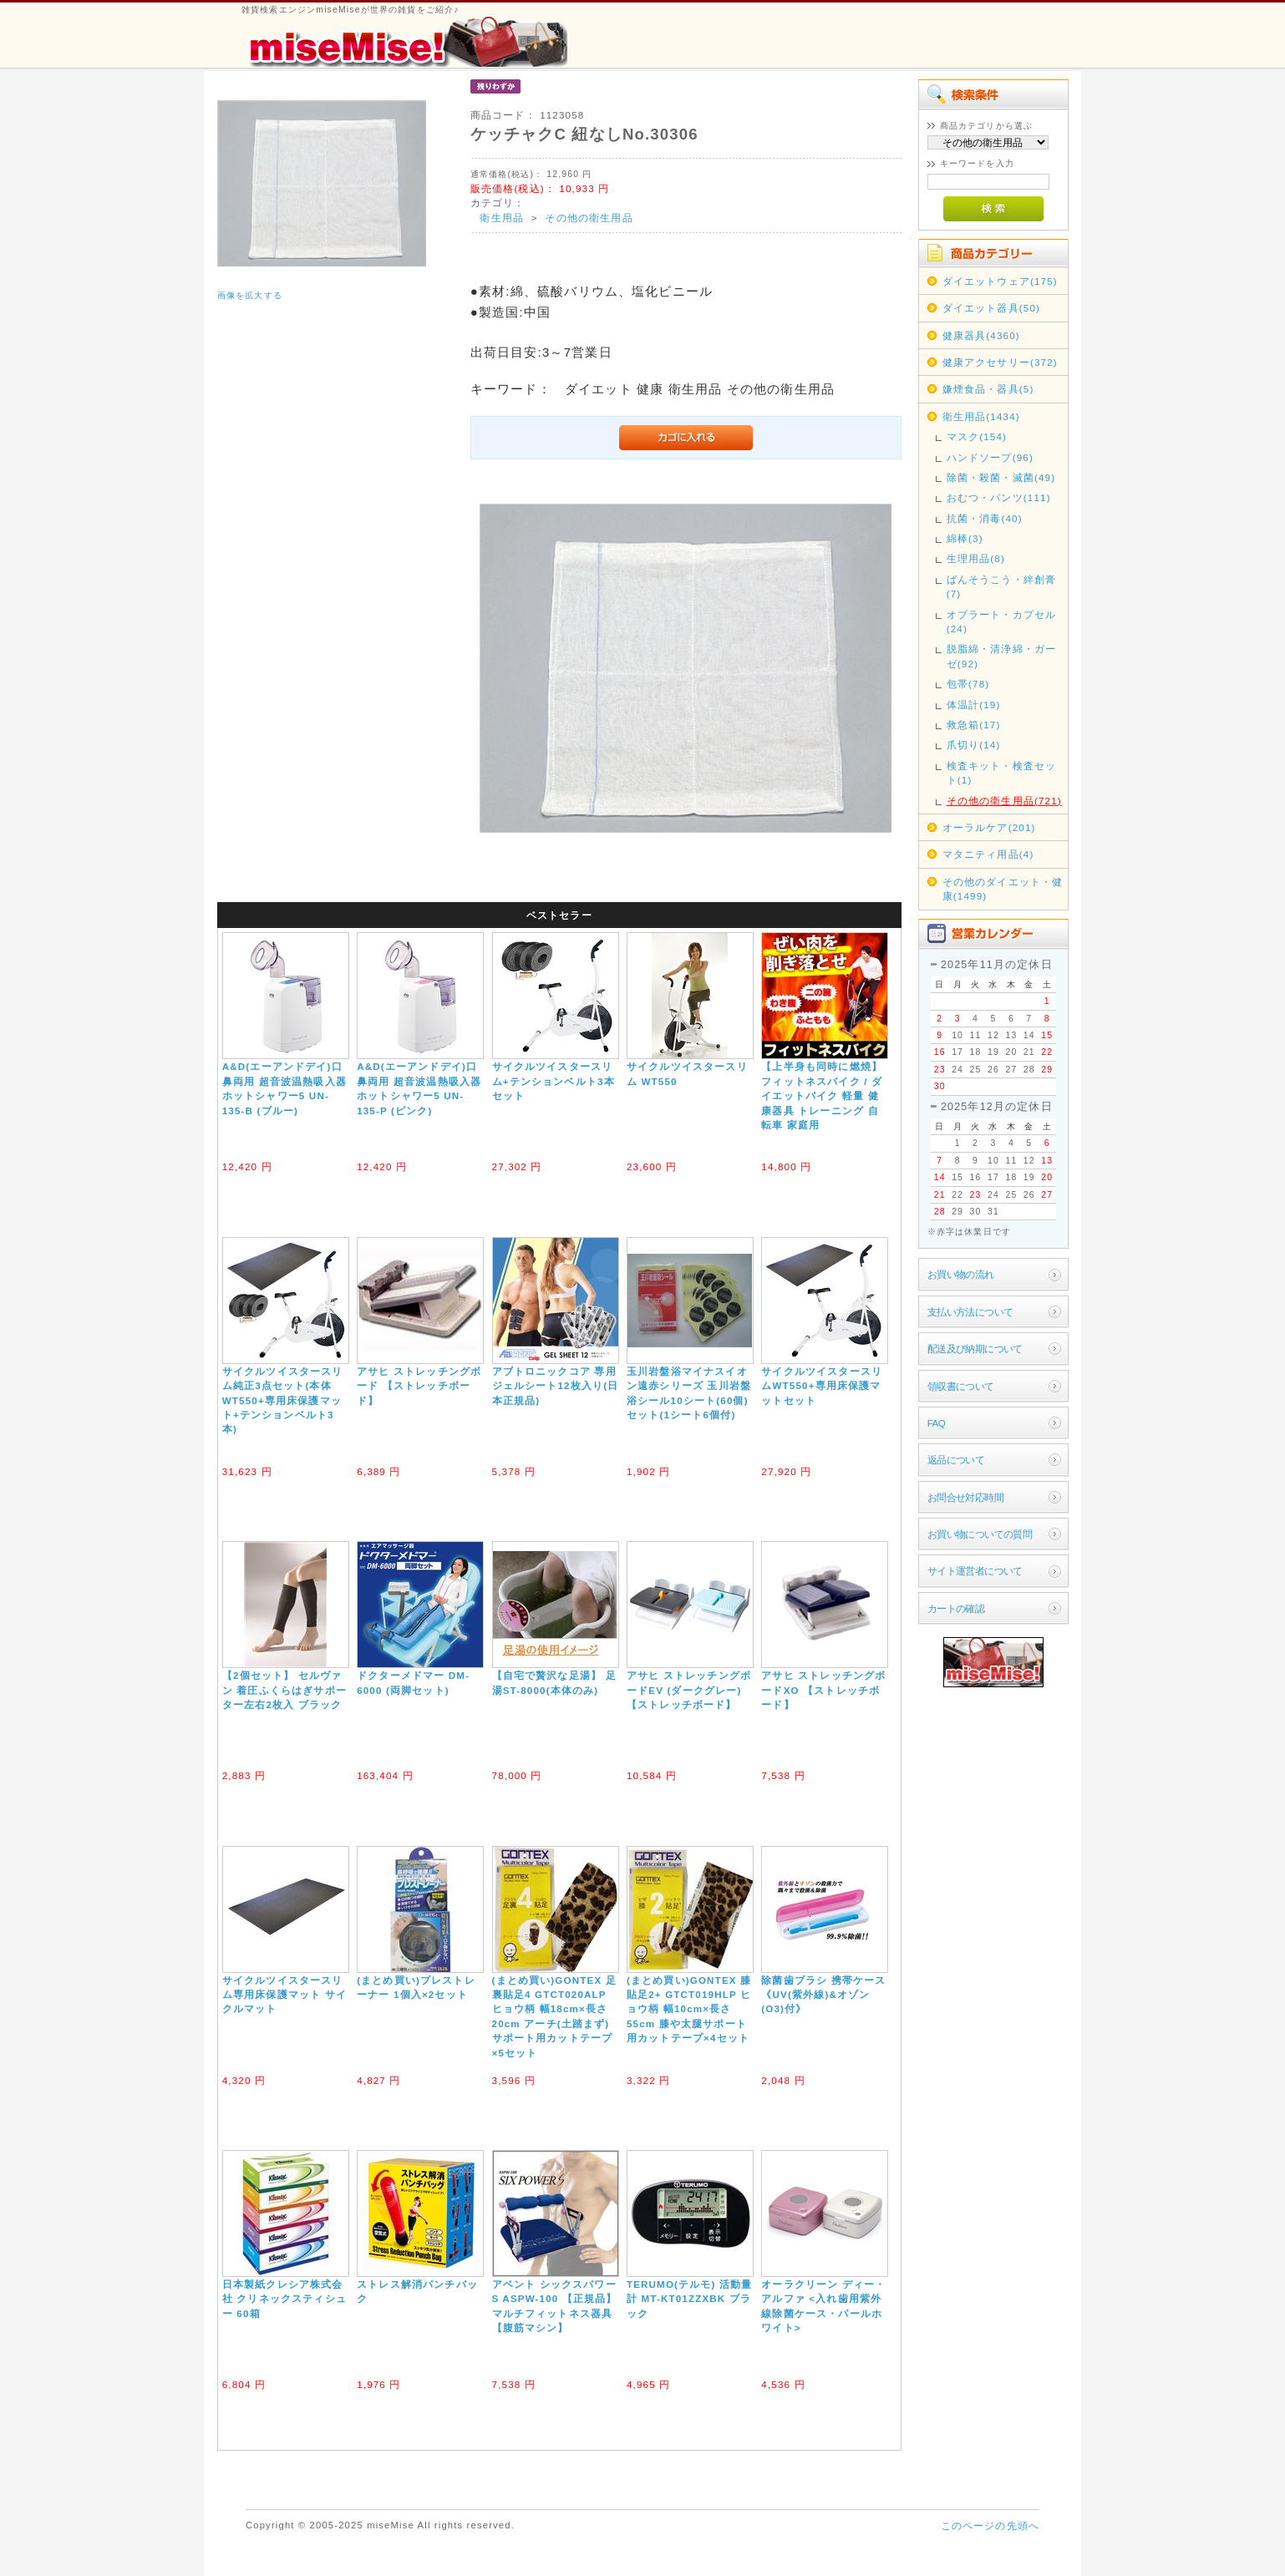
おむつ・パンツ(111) (999, 497)
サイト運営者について (975, 1570)
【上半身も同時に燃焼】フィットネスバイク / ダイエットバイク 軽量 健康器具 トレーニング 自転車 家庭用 (821, 1095)
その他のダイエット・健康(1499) (1003, 888)
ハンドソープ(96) (990, 457)
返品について (956, 1459)
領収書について (960, 1386)
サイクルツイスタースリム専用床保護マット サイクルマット (284, 1995)
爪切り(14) (974, 744)
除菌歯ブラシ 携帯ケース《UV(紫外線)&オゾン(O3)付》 (823, 1995)
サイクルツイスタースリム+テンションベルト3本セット (553, 1081)
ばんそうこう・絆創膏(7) (1002, 586)
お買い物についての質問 (980, 1534)
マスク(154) (977, 436)
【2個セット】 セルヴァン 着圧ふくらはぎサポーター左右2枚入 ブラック (284, 1690)
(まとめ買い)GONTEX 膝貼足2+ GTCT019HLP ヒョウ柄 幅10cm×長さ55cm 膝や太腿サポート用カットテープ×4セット (689, 2009)
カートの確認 (956, 1608)
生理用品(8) (976, 558)
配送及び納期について (975, 1348)
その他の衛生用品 (588, 217)
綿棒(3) (965, 538)
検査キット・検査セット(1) (1002, 772)
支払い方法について (970, 1311)
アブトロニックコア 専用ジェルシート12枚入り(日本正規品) (555, 1386)
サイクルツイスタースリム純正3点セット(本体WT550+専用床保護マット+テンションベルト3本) (282, 1400)
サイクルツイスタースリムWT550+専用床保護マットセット (821, 1386)
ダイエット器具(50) (991, 307)
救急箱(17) (974, 724)
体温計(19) (974, 704)
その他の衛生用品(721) (1004, 800)
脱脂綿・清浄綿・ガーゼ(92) (1002, 655)
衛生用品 (502, 217)
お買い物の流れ (960, 1274)
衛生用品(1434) (981, 416)
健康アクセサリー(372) (1000, 362)
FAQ (936, 1422)
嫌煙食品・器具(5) (988, 388)
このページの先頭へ (990, 2525)
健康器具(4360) (981, 335)
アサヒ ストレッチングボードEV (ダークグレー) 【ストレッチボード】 (689, 1690)
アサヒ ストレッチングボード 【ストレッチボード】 (419, 1386)
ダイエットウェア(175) (1000, 281)
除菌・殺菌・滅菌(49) (1001, 477)
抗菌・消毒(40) (985, 518)
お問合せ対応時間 (965, 1497)
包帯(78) (968, 683)
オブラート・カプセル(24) (1002, 621)
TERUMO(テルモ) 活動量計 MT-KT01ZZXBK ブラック (690, 2299)
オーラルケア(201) (989, 827)
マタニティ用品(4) (988, 854)
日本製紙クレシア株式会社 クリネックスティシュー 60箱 (284, 2299)
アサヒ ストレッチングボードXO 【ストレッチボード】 (823, 1690)
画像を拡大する (249, 295)
